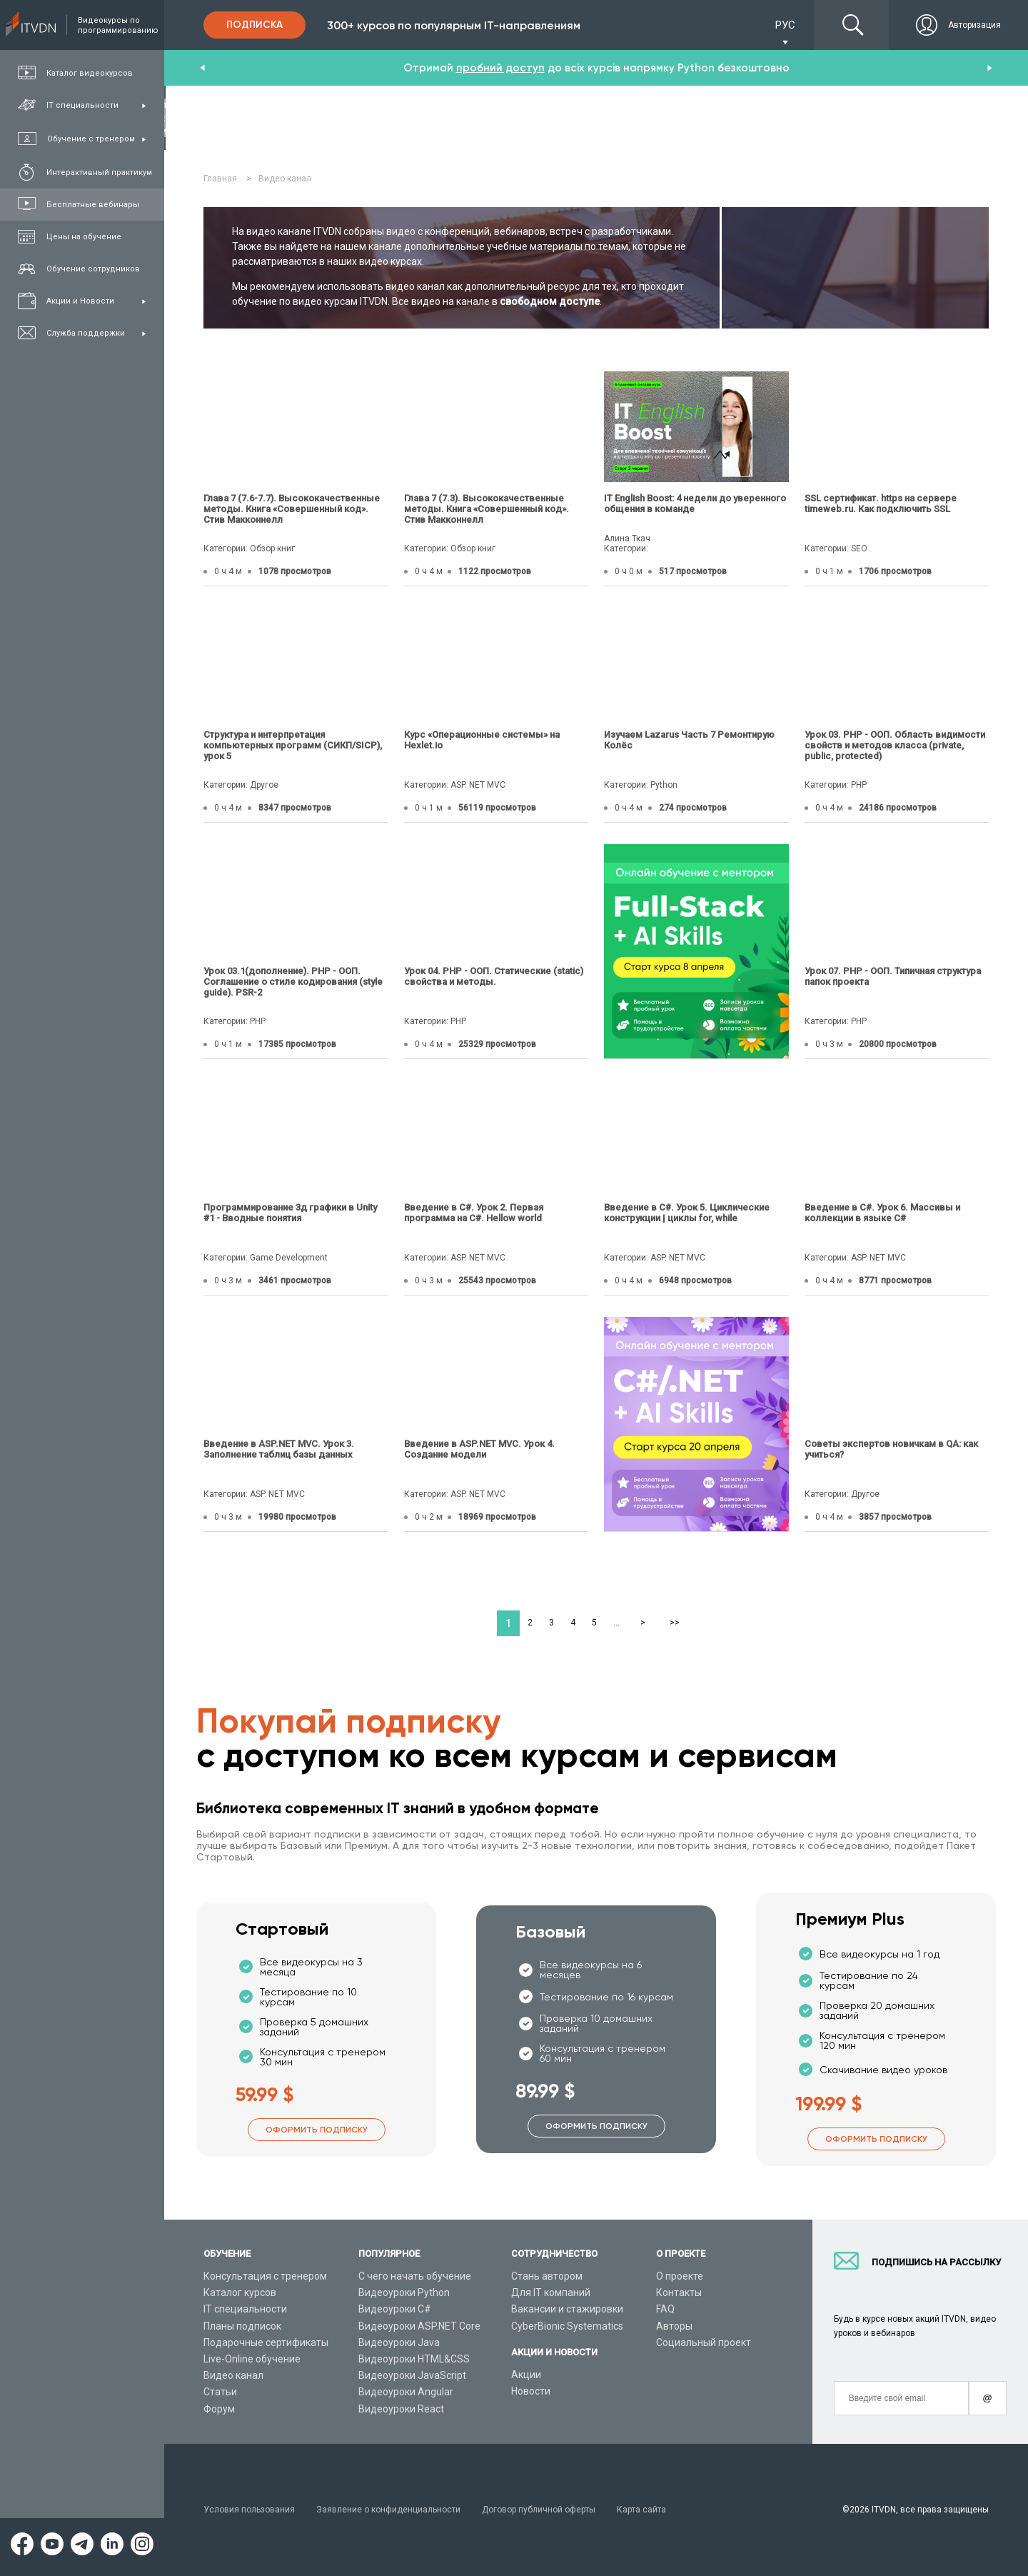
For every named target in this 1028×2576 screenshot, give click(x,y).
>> (675, 1623)
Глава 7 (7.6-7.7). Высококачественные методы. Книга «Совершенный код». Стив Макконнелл (291, 509)
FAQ (665, 2309)
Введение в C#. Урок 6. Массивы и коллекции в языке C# (882, 1212)
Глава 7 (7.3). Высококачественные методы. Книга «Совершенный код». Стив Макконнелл (486, 509)
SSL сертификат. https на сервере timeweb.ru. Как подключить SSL (881, 503)
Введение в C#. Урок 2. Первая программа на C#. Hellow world (473, 1212)
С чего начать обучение (414, 2276)
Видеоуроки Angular (405, 2391)
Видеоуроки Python (404, 2292)
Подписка (254, 25)
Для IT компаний (550, 2292)
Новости (530, 2391)
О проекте (679, 2276)
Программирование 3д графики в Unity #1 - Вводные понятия (290, 1212)
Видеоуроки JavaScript (412, 2375)
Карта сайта (641, 2510)
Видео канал (233, 2375)
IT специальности (245, 2309)
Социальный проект (703, 2342)
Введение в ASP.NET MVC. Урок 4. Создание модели (479, 1449)
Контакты (679, 2292)
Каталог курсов (239, 2292)
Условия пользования (249, 2510)
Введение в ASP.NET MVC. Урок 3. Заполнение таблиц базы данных (278, 1449)
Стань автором (547, 2276)
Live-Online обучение (252, 2359)
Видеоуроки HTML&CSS (414, 2359)
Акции (526, 2374)
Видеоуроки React (401, 2409)
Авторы (674, 2326)
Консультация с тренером (265, 2276)
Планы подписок (242, 2326)
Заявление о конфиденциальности (388, 2510)
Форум (219, 2409)
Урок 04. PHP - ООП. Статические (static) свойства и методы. (493, 976)
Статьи (220, 2391)
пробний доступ (500, 67)
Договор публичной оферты (538, 2510)
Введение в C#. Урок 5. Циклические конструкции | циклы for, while (687, 1212)
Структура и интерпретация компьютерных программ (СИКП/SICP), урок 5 (292, 745)
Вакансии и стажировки (567, 2309)
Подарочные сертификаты (265, 2342)
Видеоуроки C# (394, 2309)
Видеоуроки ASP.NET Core (419, 2326)
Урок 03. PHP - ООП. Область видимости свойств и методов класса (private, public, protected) (895, 745)
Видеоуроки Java (399, 2342)
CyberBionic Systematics (567, 2326)
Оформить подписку (317, 2130)
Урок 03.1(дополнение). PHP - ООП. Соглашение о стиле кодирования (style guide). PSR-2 (293, 982)
